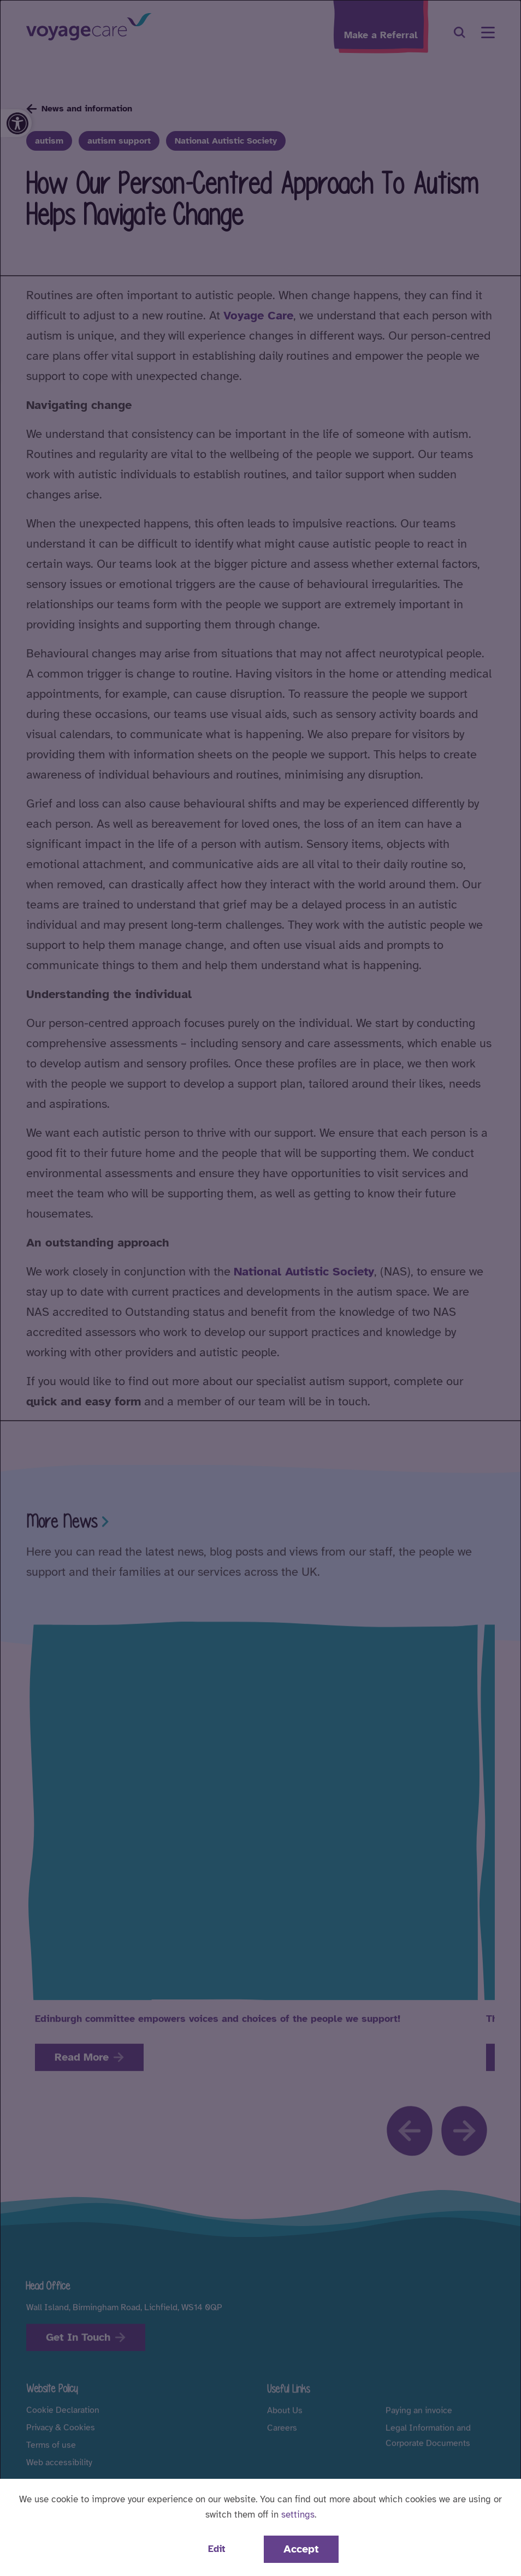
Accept (301, 2549)
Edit (216, 2549)
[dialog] (260, 1288)
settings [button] (298, 2514)
